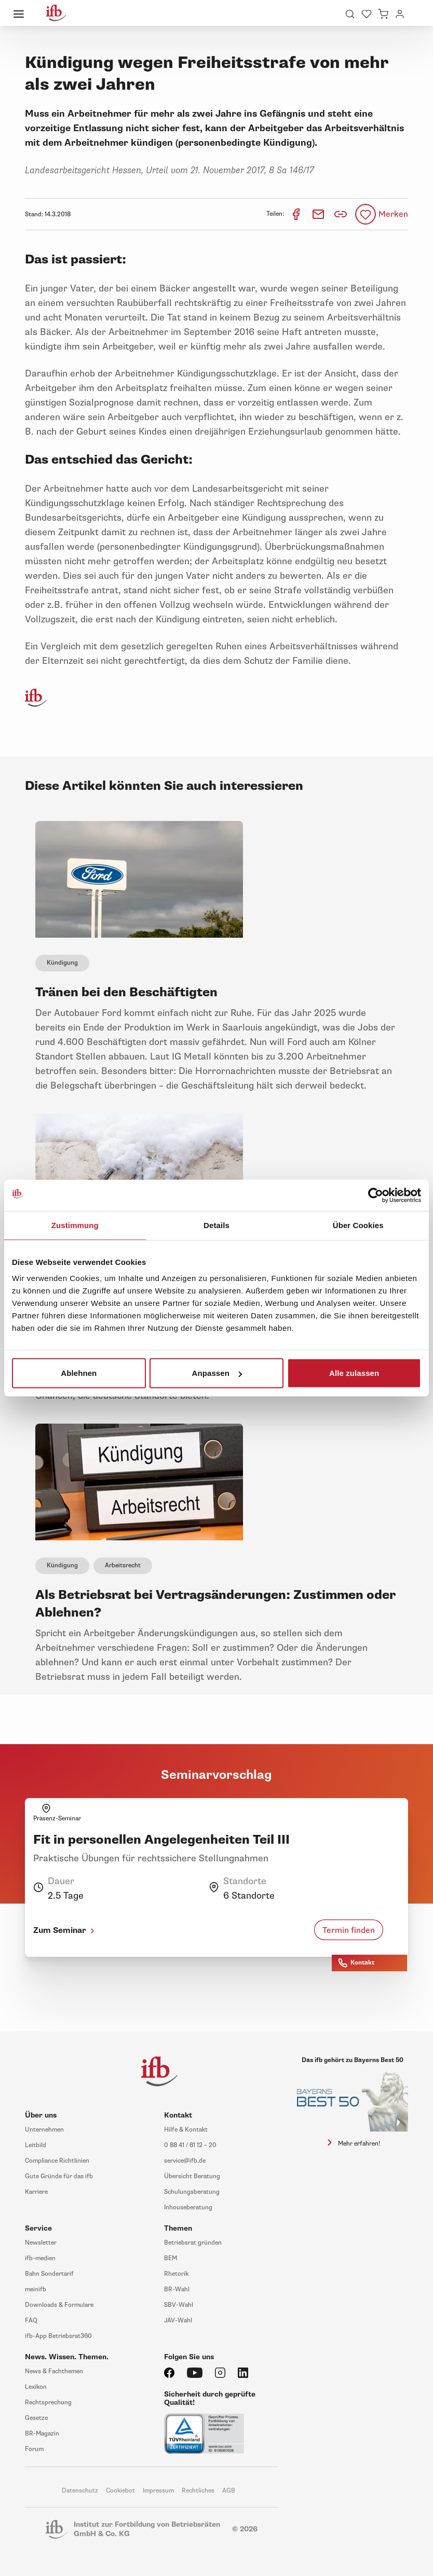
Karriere (36, 2192)
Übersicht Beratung (192, 2176)
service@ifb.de (185, 2161)
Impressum (158, 2491)
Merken (393, 214)
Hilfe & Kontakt (186, 2130)
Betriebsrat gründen (193, 2243)
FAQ (31, 2320)
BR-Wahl (177, 2289)
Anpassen (217, 1373)
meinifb (35, 2289)
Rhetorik (176, 2274)
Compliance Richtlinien (57, 2161)
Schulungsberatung (192, 2192)
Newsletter (41, 2243)
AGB (228, 2491)
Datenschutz (80, 2491)
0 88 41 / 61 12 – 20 (190, 2145)
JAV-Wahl (178, 2320)
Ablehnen (79, 1373)
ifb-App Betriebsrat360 (58, 2336)
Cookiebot (120, 2491)
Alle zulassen (354, 1373)
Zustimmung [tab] (75, 1224)
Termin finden (348, 1930)
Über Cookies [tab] (358, 1224)
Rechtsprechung (48, 2402)
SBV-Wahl (178, 2305)
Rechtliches (198, 2491)
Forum (34, 2449)
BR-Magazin (42, 2434)
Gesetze (36, 2418)
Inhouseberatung (188, 2207)
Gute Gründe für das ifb (59, 2176)
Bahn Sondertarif (49, 2274)
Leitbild (35, 2145)
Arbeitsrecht (123, 1565)
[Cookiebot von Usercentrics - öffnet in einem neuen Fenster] (375, 1195)
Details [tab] (216, 1224)
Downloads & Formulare (59, 2305)
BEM (170, 2258)
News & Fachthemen (54, 2371)
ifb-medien (40, 2258)
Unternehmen (44, 2130)
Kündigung (62, 963)
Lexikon (36, 2387)
